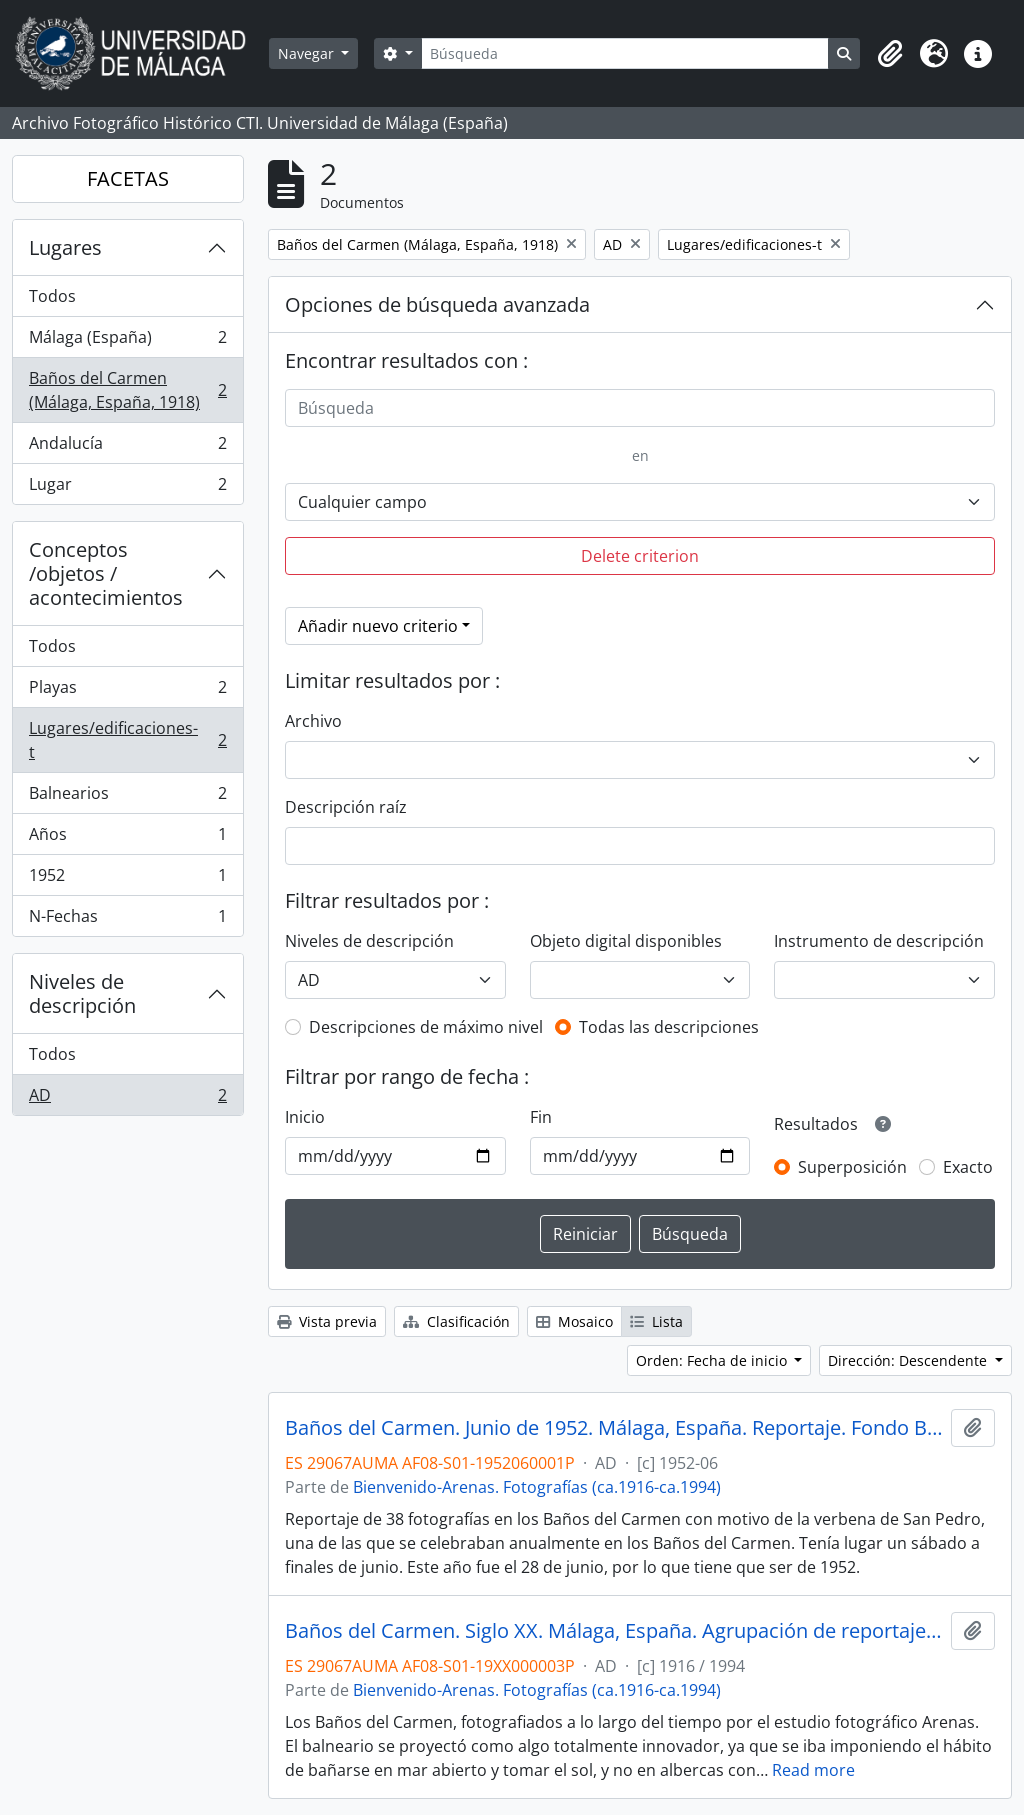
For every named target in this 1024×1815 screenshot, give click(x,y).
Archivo (313, 721)
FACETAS (128, 178)
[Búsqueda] (625, 53)
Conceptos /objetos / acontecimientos (106, 573)
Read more (813, 1770)
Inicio (305, 1117)
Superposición (852, 1167)
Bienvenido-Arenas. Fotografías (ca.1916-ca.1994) (537, 1487)
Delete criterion (640, 556)
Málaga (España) (127, 341)
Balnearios (127, 797)
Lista (656, 1321)
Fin (541, 1117)
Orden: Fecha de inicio (713, 1360)
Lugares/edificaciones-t (127, 740)
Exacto (968, 1167)
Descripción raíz (346, 807)
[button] (890, 54)
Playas (127, 691)
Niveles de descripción (82, 993)
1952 (127, 879)
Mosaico (574, 1321)
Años (127, 838)
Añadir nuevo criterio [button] (378, 626)
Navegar (308, 53)
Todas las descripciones (669, 1027)
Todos (52, 296)
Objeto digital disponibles (626, 941)
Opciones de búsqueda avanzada (437, 304)
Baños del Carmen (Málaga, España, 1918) (127, 390)
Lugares (65, 247)
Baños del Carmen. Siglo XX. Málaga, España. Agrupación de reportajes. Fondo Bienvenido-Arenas (614, 1631)
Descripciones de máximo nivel (426, 1027)
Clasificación (456, 1321)
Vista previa (327, 1321)
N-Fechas (127, 920)
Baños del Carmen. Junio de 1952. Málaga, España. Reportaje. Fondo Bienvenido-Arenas (614, 1428)
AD (127, 1099)
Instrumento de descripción (879, 941)
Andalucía (127, 447)
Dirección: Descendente (909, 1360)
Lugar (127, 488)
